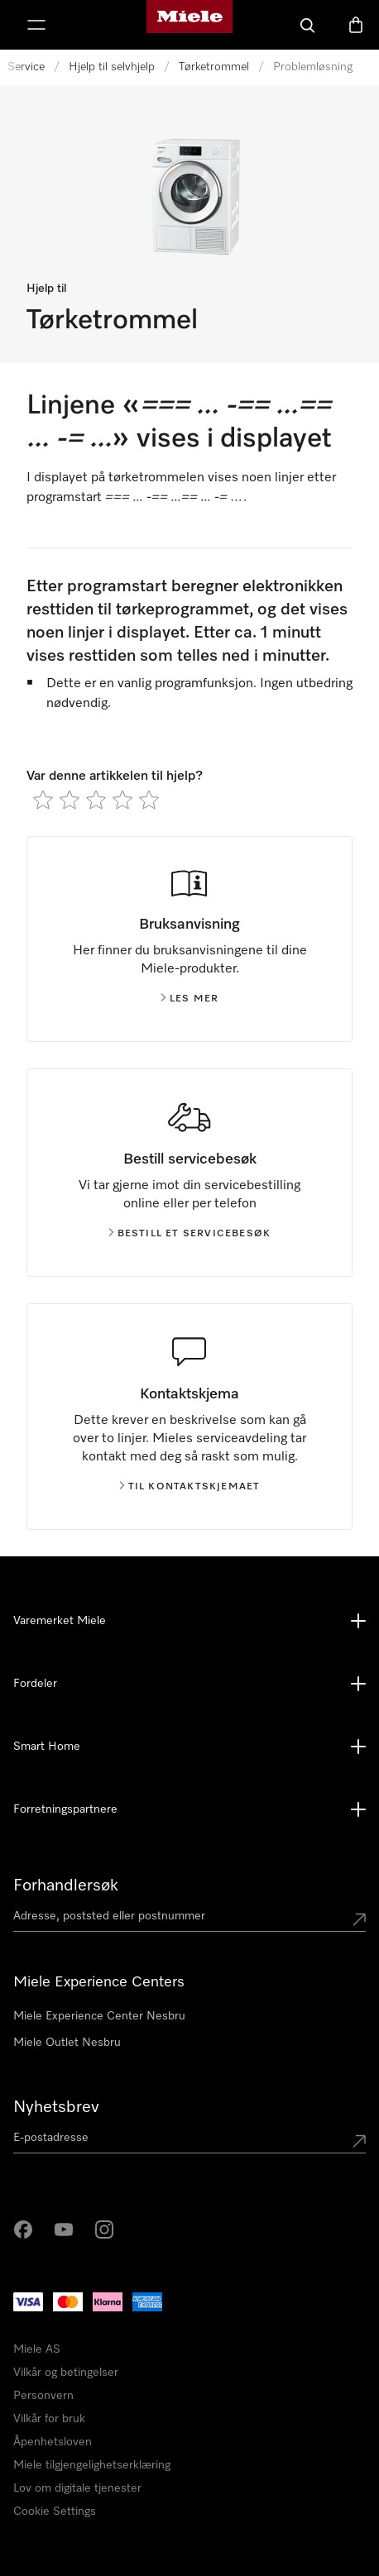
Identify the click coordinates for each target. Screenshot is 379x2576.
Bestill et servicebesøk (189, 1234)
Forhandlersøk (65, 1885)
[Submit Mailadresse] (359, 2141)
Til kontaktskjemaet (190, 1487)
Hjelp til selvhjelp (112, 67)
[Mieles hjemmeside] (189, 25)
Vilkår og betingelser (65, 2372)
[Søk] (308, 25)
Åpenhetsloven (52, 2442)
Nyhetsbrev (56, 2107)
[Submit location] (359, 1919)
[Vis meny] (36, 25)
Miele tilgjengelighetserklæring (91, 2465)
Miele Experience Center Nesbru (99, 2016)
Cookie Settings (54, 2511)
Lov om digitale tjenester (77, 2488)
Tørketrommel (214, 67)
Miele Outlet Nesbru (67, 2042)
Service (26, 67)
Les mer (189, 999)
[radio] (43, 800)
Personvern (43, 2396)
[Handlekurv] (356, 25)
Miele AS (36, 2349)
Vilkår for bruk (49, 2419)
